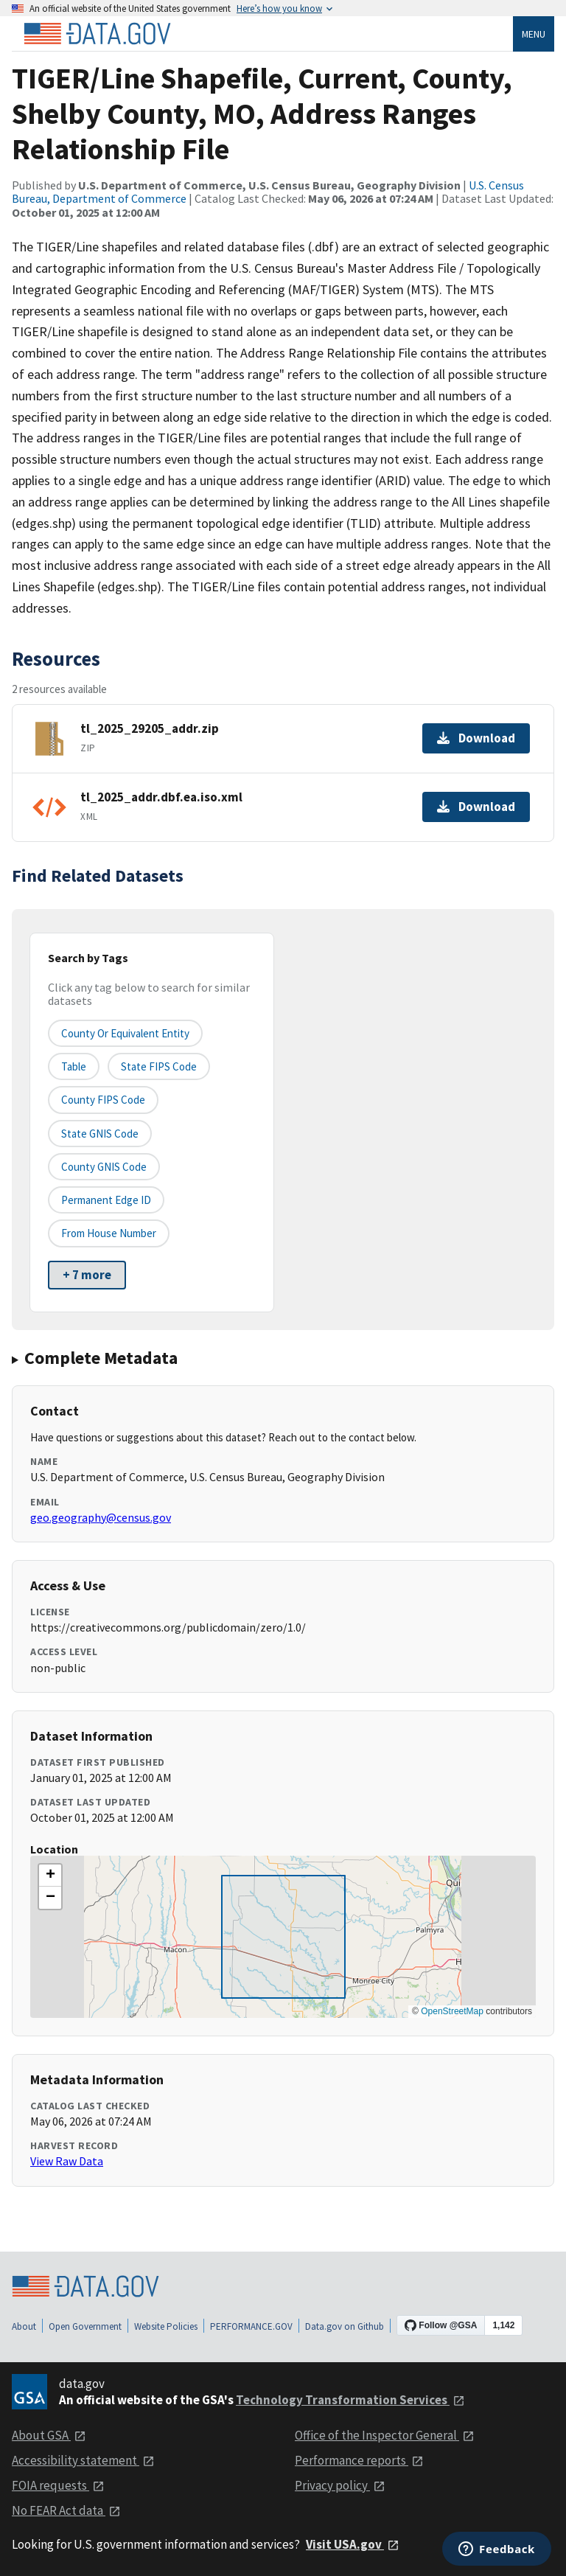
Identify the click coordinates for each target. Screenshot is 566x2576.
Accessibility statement (83, 2460)
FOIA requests (58, 2485)
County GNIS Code (104, 1167)
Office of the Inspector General (385, 2435)
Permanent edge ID (106, 1200)
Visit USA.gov (352, 2544)
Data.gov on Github (344, 2326)
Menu (533, 34)
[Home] (97, 34)
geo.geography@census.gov (100, 1517)
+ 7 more (87, 1275)
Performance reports (359, 2460)
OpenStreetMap (452, 2011)
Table (73, 1066)
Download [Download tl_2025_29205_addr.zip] (476, 738)
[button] (50, 1876)
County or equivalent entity (125, 1033)
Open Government (85, 2326)
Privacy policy (340, 2485)
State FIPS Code (159, 1066)
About (24, 2326)
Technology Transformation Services (350, 2400)
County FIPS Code (103, 1100)
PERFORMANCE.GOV (251, 2326)
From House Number (108, 1233)
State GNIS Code (100, 1134)
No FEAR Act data (66, 2510)
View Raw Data (66, 2161)
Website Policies (166, 2326)
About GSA (49, 2435)
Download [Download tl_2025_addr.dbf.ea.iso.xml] (476, 806)
